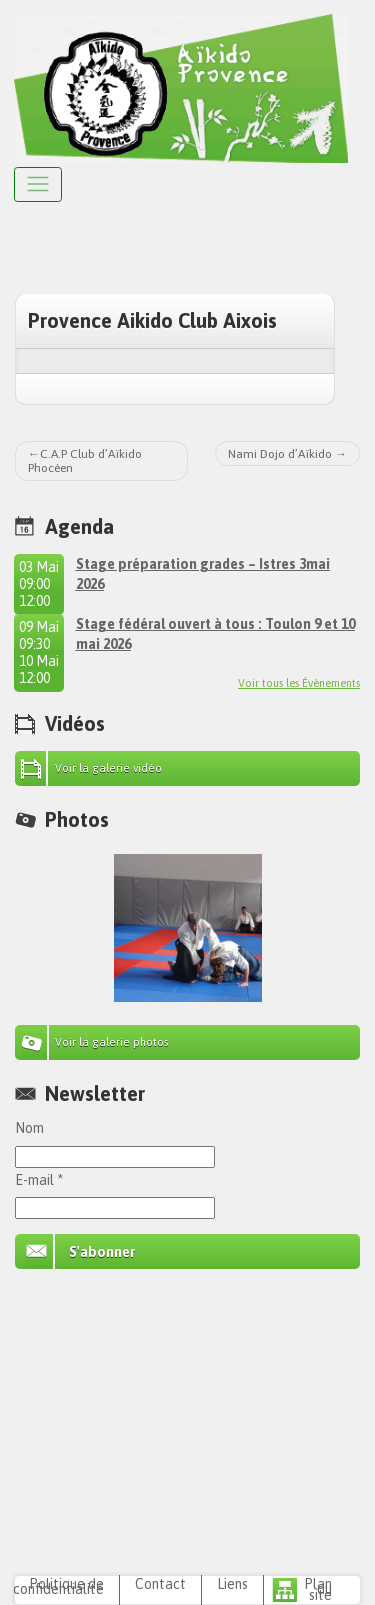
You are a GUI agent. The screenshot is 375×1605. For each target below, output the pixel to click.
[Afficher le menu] (38, 184)
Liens (232, 1584)
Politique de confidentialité (58, 1587)
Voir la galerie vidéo (108, 768)
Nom (29, 1128)
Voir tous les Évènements (299, 683)
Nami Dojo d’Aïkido (280, 454)
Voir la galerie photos (112, 1042)
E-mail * (39, 1180)
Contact (160, 1584)
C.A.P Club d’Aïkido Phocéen (85, 461)
